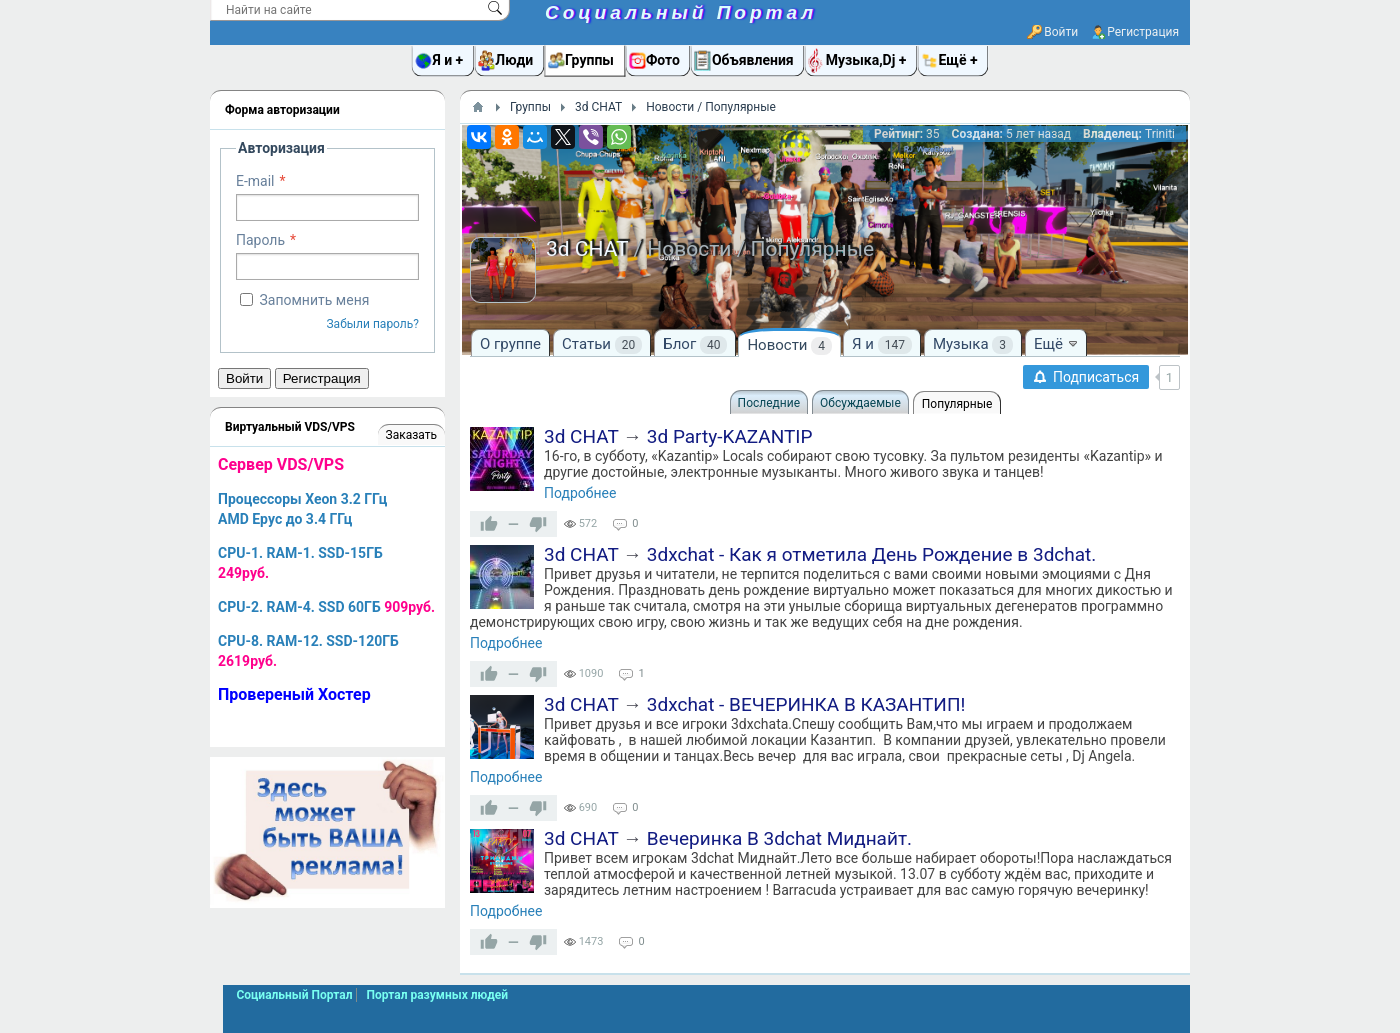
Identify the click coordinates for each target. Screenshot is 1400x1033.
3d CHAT (581, 436)
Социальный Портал (681, 12)
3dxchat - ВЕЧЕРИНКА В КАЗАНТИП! (806, 704)
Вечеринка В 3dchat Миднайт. (779, 838)
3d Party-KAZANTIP (730, 436)
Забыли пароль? (372, 324)
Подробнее (580, 493)
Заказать (411, 435)
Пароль (260, 240)
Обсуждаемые (860, 403)
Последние (769, 403)
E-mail (255, 181)
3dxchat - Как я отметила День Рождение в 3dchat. (872, 554)
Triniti (1160, 134)
